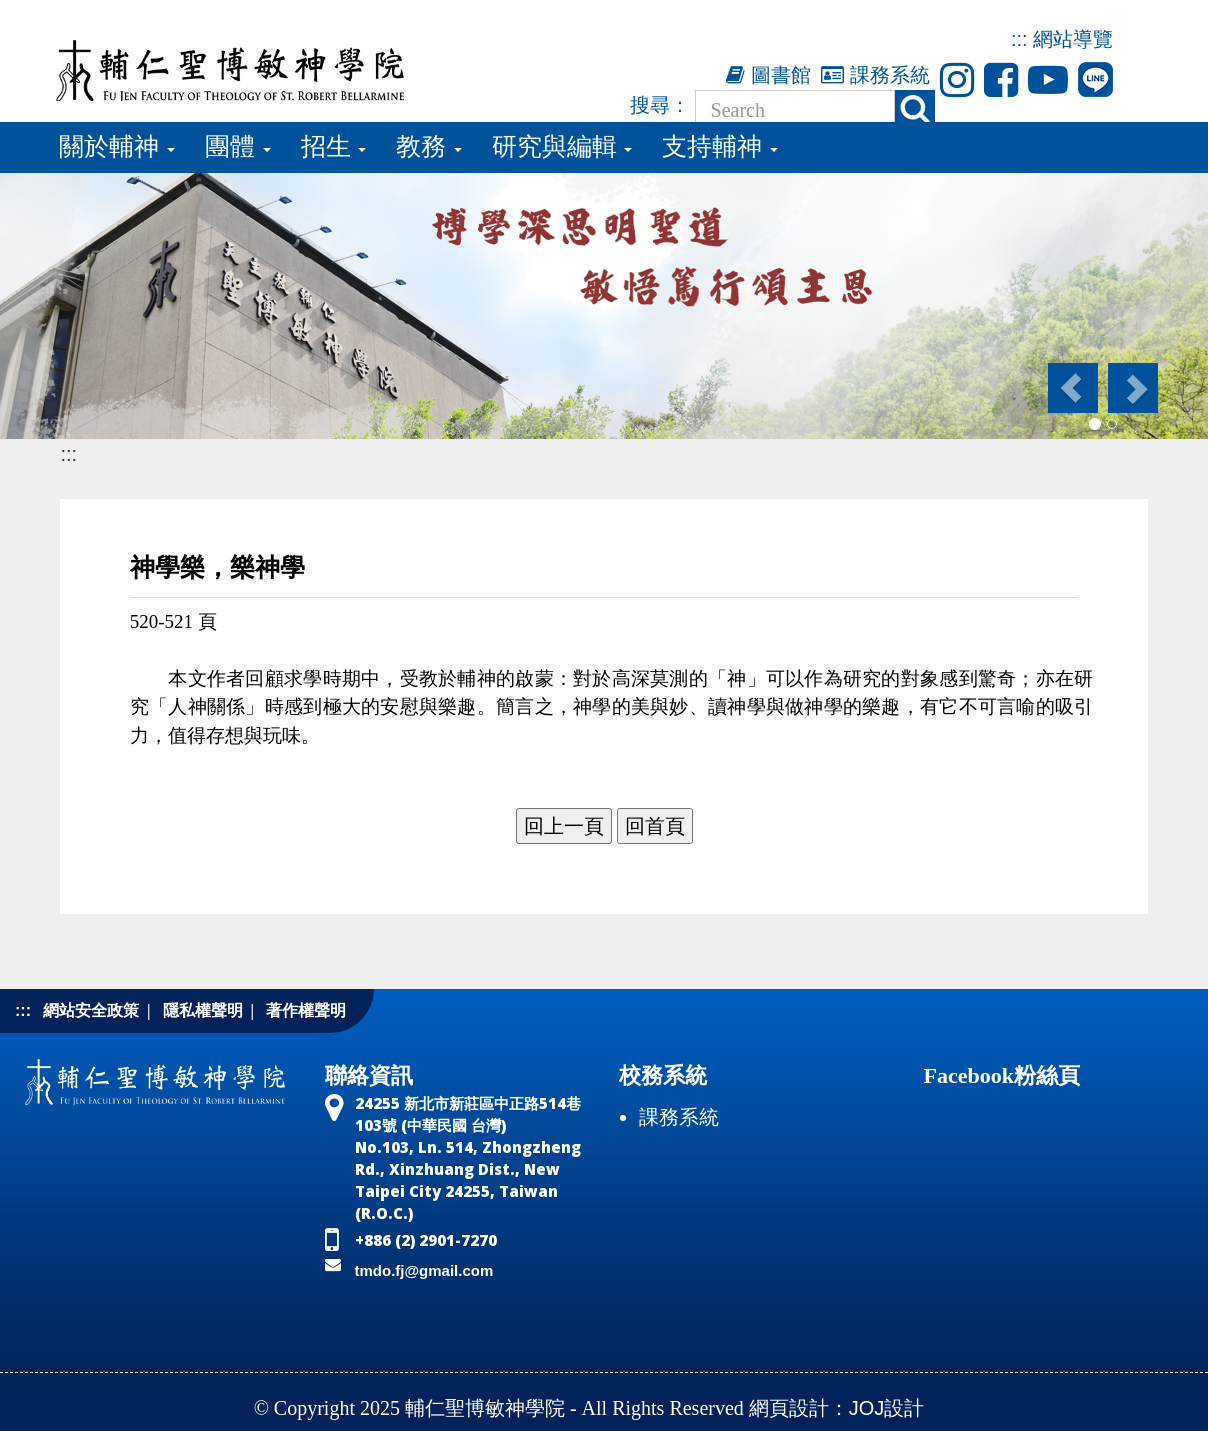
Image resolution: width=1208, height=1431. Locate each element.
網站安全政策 (91, 1010)
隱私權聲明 (203, 1010)
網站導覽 (1073, 39)
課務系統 (875, 75)
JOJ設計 (887, 1408)
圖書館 (768, 75)
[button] (1071, 388)
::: (1019, 39)
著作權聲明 (306, 1010)
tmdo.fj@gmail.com (424, 1270)
